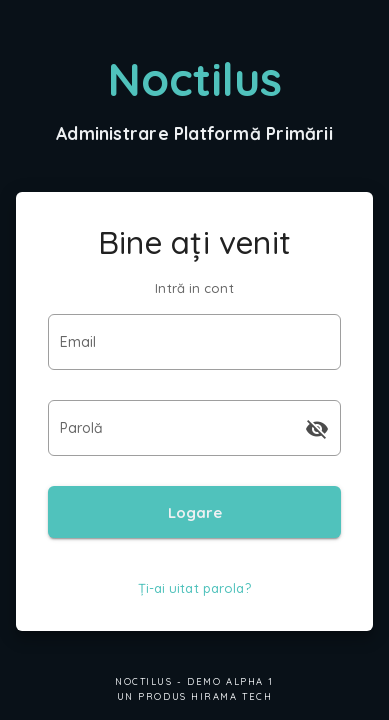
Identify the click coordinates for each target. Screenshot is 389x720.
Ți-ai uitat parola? (195, 588)
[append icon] (317, 429)
